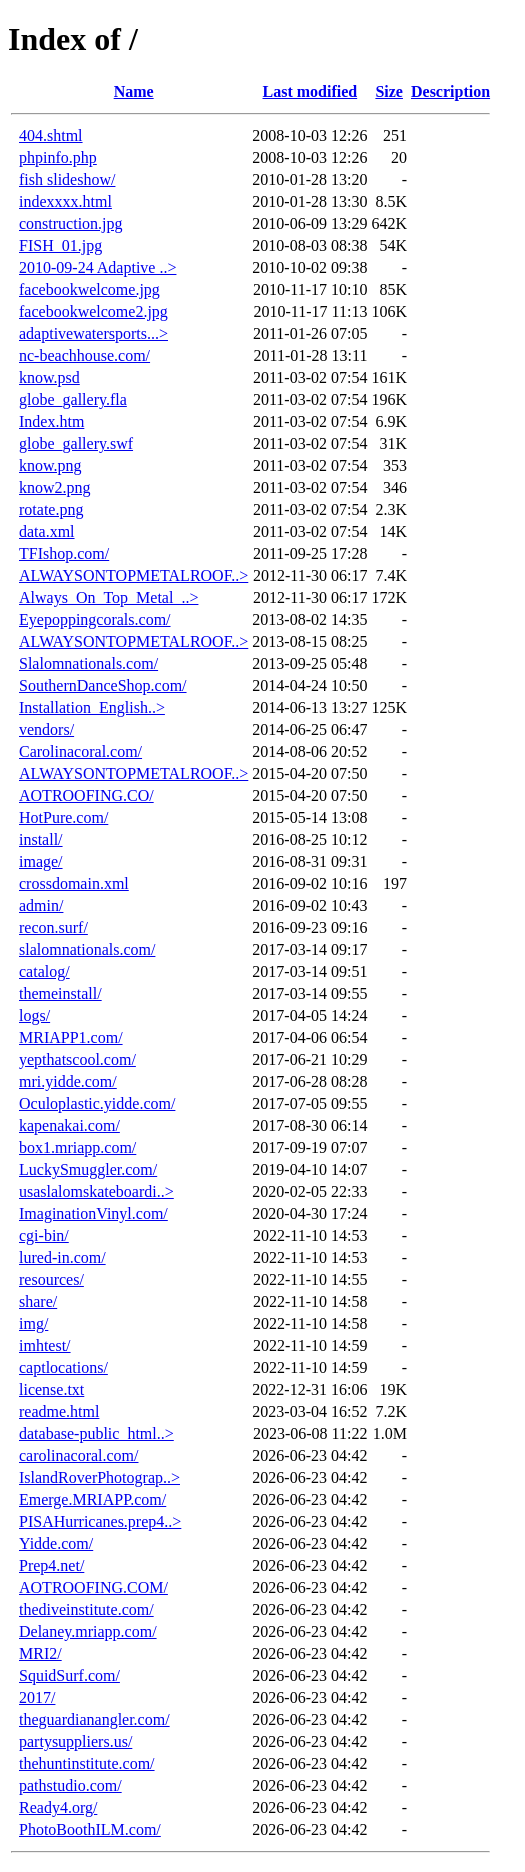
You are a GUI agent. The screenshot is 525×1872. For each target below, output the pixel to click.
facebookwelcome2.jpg (93, 311)
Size (389, 91)
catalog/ (44, 971)
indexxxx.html (65, 201)
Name (134, 91)
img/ (33, 1323)
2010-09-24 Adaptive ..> (97, 267)
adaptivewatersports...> (93, 333)
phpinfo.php (58, 157)
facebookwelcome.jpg (89, 289)
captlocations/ (63, 1367)
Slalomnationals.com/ (88, 663)
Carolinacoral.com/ (80, 751)
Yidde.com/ (56, 1543)
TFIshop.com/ (64, 553)
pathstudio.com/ (70, 1785)
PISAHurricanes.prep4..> (100, 1521)
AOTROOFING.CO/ (86, 795)
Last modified (310, 91)
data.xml (47, 531)
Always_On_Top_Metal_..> (108, 597)
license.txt (51, 1389)
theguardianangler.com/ (94, 1719)
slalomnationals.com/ (87, 949)
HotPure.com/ (63, 817)
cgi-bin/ (44, 1235)
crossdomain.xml (74, 883)
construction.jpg (71, 223)
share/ (38, 1301)
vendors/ (46, 729)
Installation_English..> (92, 707)
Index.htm (51, 421)
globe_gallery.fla (73, 399)
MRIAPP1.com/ (71, 1037)
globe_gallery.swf (76, 443)
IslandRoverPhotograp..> (99, 1477)
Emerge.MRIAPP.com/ (92, 1499)
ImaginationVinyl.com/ (93, 1213)
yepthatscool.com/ (77, 1059)
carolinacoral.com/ (79, 1455)
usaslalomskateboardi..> (96, 1191)
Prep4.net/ (51, 1565)
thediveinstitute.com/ (86, 1609)
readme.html (59, 1411)
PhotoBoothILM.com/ (90, 1829)
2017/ (37, 1697)
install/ (41, 839)
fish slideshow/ (67, 179)
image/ (41, 861)
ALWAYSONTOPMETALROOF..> (133, 575)
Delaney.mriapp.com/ (88, 1631)
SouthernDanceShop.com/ (103, 685)
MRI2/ (40, 1653)
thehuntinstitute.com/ (87, 1763)
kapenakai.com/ (69, 1125)
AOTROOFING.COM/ (93, 1587)
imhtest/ (45, 1345)
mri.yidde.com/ (68, 1081)
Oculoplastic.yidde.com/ (97, 1103)
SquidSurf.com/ (69, 1675)
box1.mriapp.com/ (77, 1147)
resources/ (51, 1279)
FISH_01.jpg (60, 245)
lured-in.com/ (62, 1257)
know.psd (49, 377)
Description (450, 91)
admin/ (41, 905)
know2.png (55, 487)
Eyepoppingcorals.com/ (95, 619)
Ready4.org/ (58, 1807)
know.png (50, 465)
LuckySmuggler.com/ (88, 1169)
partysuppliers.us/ (75, 1741)
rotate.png (51, 509)
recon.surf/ (53, 927)
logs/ (34, 1015)
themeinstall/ (60, 993)
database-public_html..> (96, 1433)
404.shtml (51, 135)
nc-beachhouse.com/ (84, 355)
